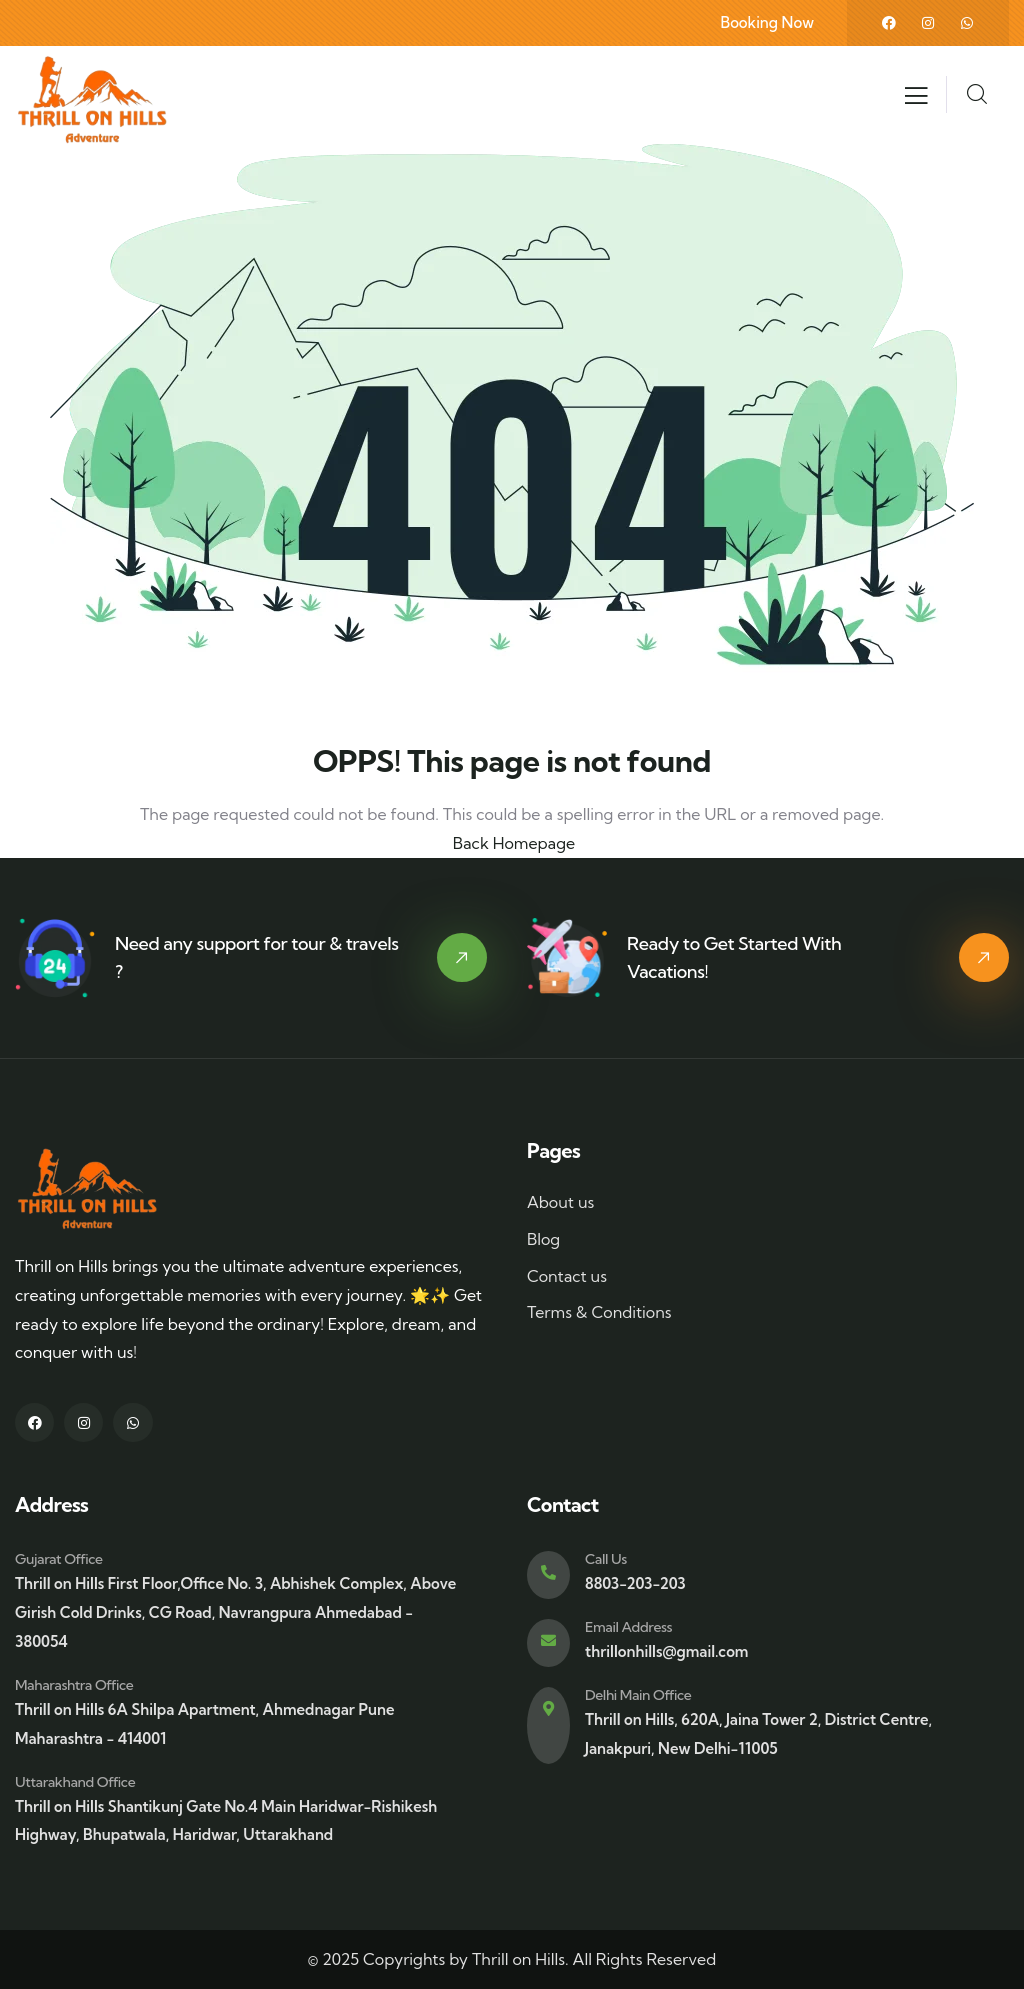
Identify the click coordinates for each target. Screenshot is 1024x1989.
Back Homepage (512, 843)
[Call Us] (548, 1575)
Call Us (606, 1559)
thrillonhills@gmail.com (666, 1651)
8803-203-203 (635, 1583)
